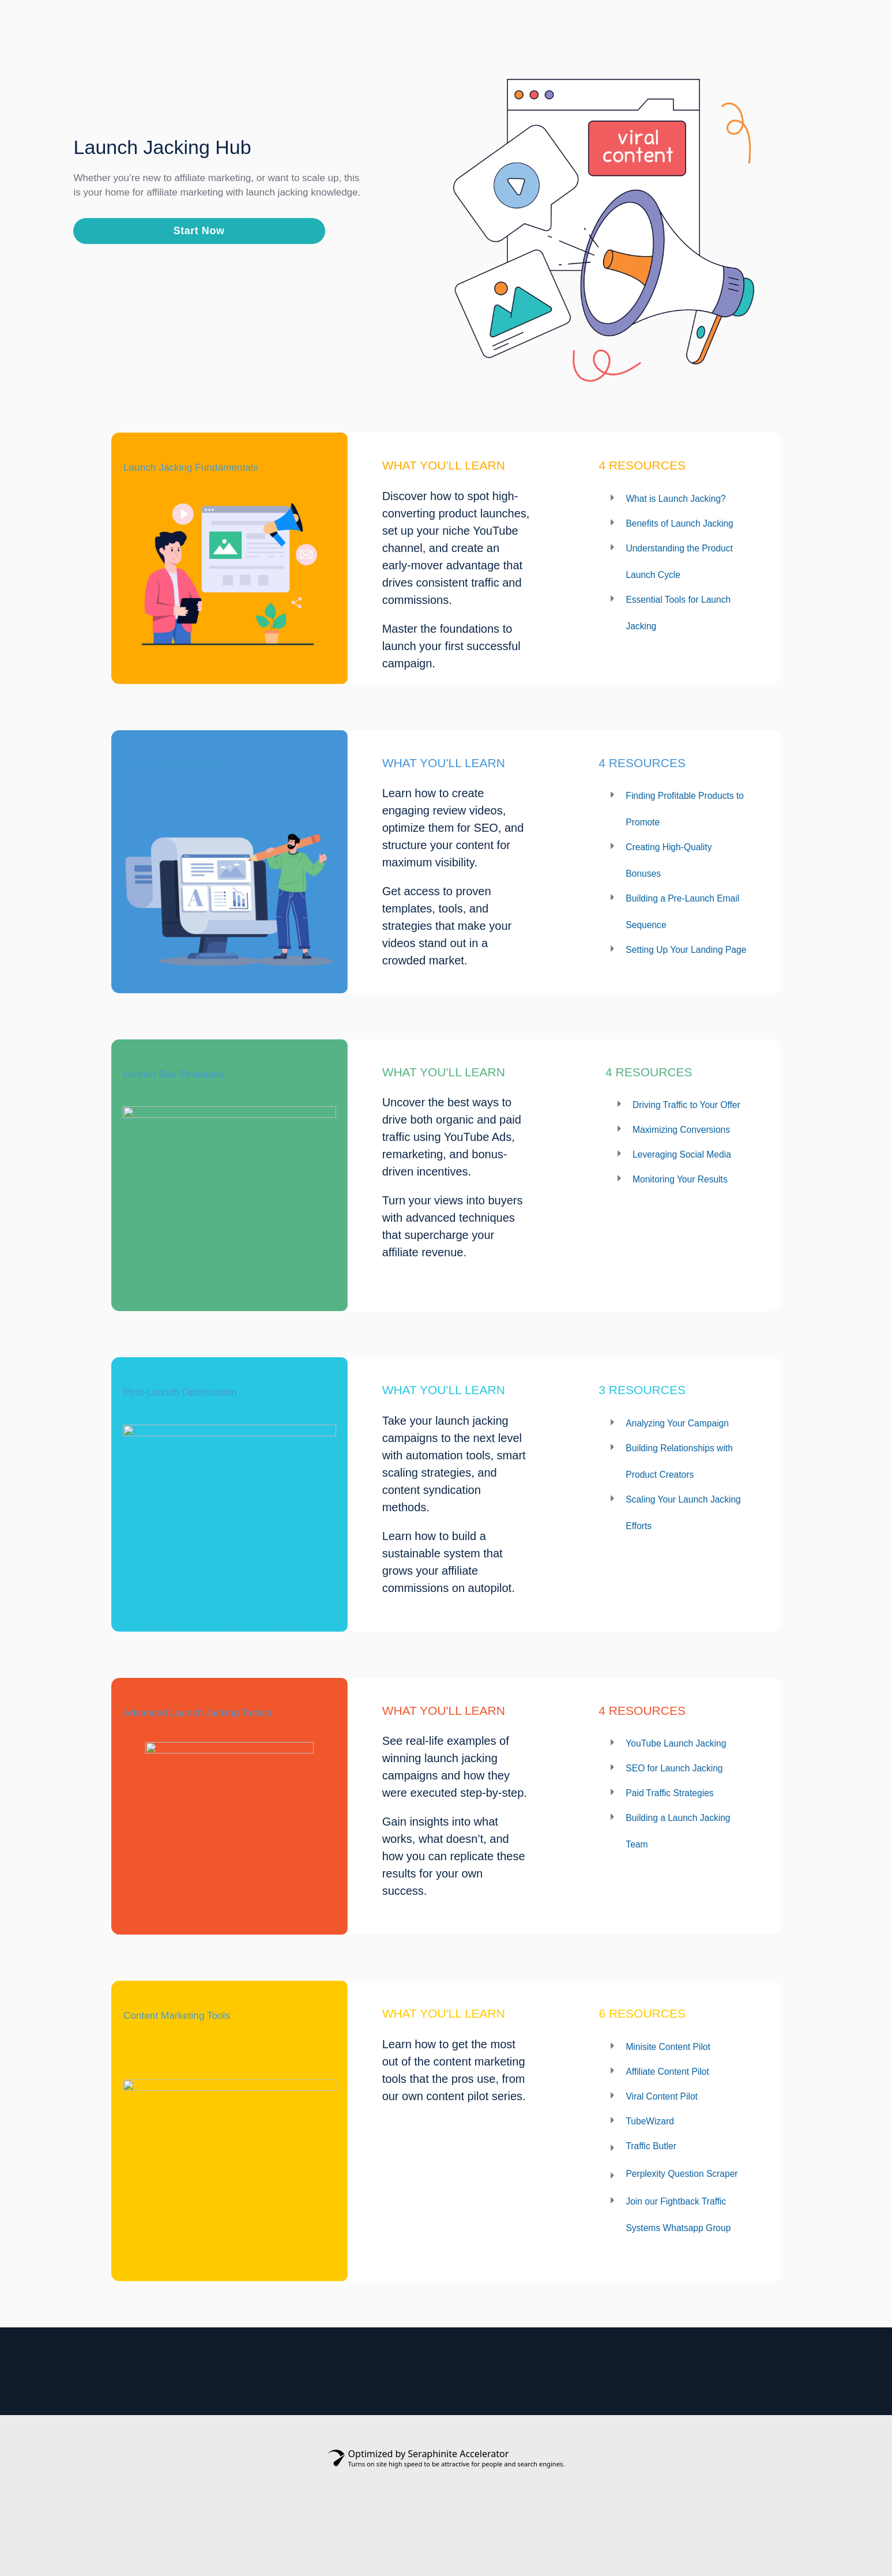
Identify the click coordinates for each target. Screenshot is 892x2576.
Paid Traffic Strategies (682, 1880)
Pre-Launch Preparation (208, 784)
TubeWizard (656, 2174)
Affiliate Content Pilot (679, 2125)
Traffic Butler (658, 2199)
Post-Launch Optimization (216, 1427)
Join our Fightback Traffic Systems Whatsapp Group (673, 2305)
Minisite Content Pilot (680, 2100)
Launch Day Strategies (204, 1106)
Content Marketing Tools (210, 2069)
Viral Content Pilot (672, 2149)
